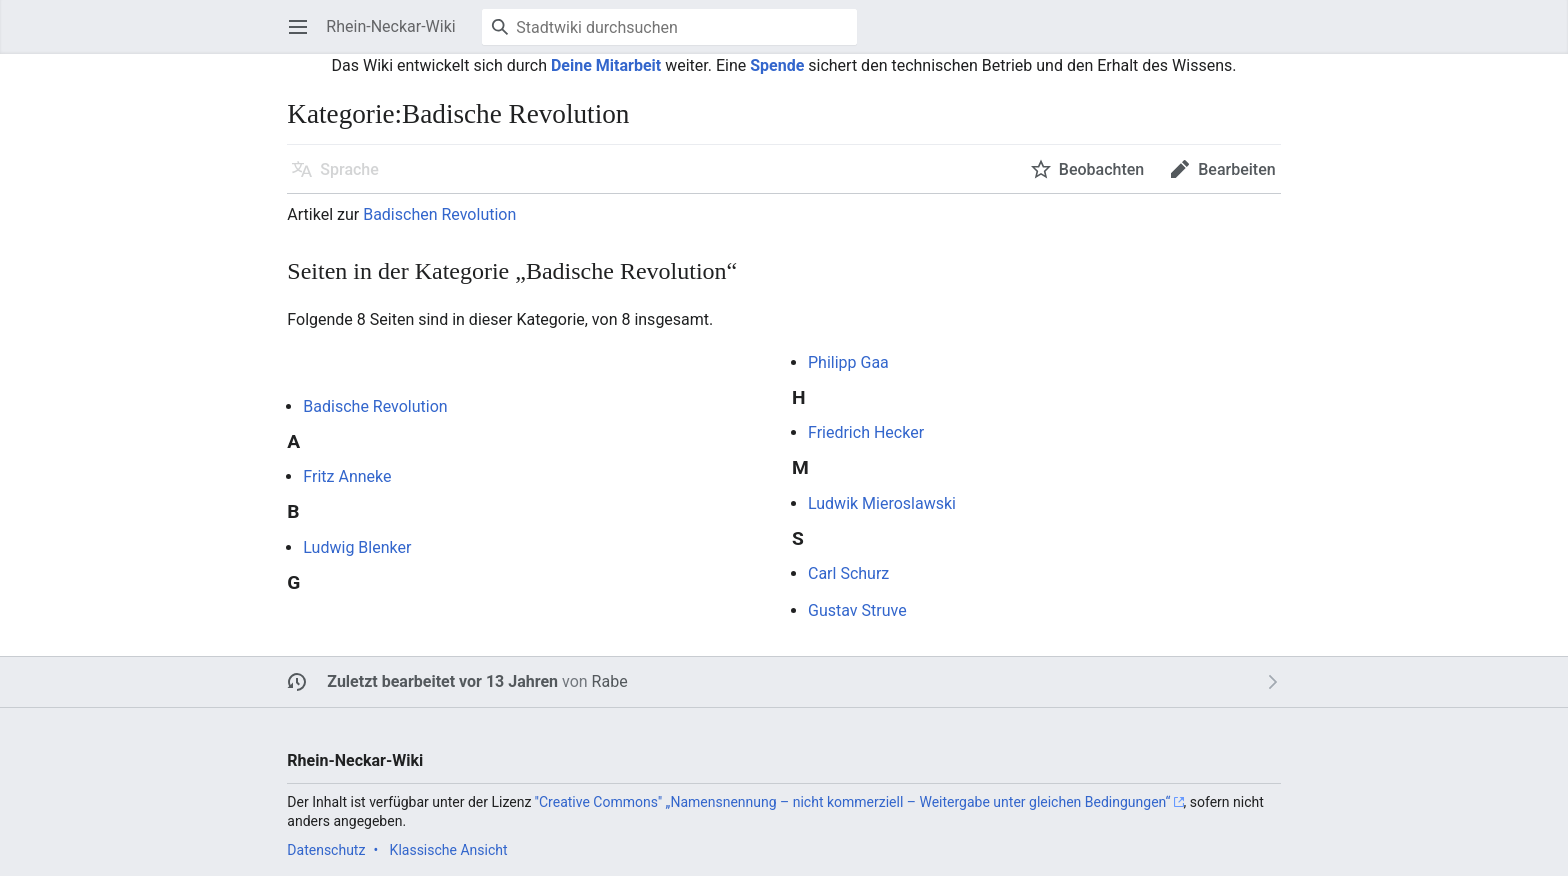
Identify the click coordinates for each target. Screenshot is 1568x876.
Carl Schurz (848, 573)
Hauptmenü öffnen (304, 36)
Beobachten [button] (1101, 169)
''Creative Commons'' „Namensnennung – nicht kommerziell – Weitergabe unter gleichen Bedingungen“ (853, 802)
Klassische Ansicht (449, 850)
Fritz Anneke (347, 476)
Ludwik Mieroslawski (882, 503)
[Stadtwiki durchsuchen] (669, 27)
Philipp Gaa (848, 362)
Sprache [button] (349, 169)
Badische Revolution (375, 406)
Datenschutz (326, 850)
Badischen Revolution (439, 214)
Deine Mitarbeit (606, 65)
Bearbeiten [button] (1236, 169)
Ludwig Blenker (357, 547)
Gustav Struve (857, 610)
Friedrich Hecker (866, 432)
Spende (777, 65)
